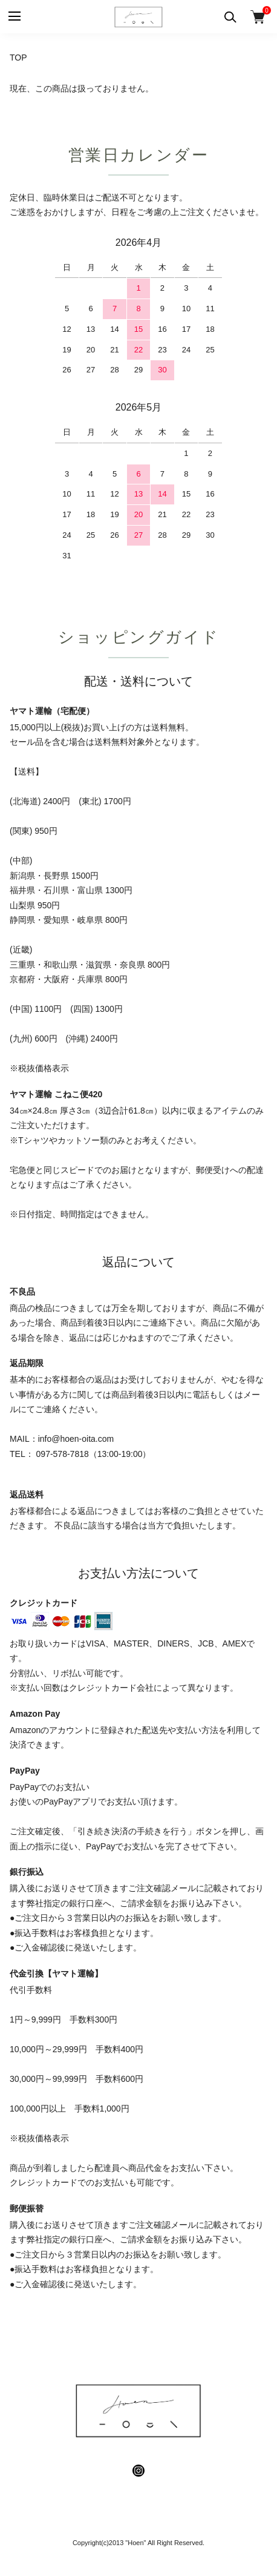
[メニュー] (13, 16)
